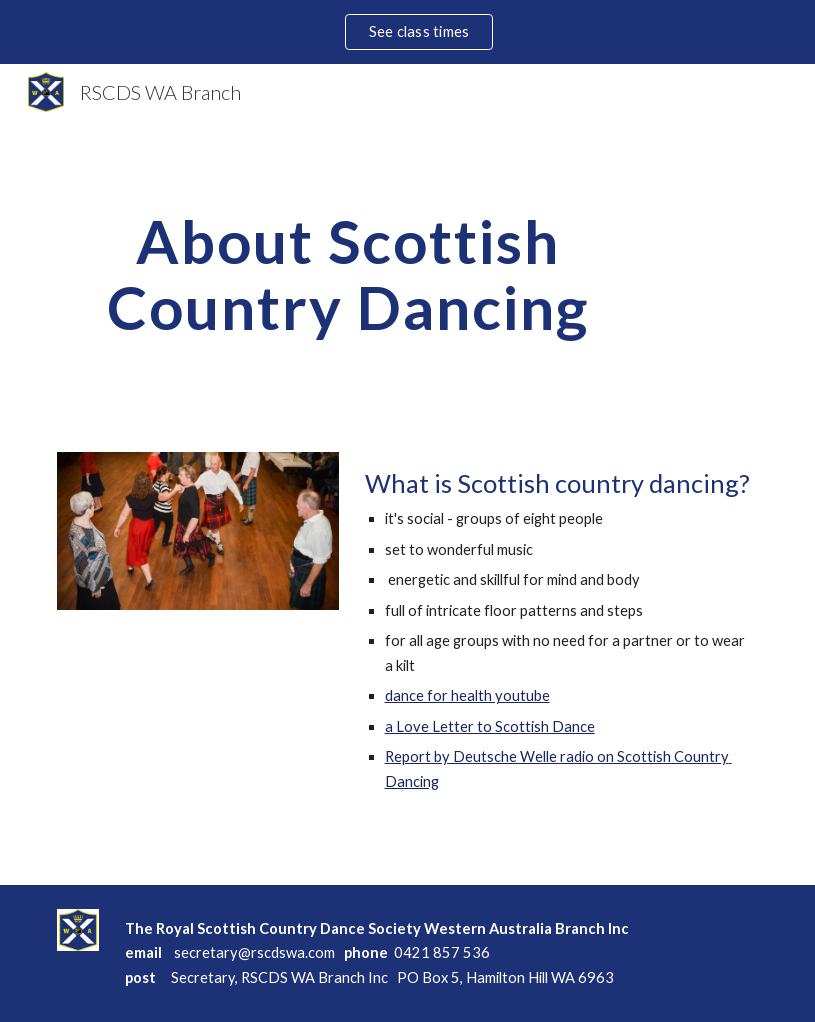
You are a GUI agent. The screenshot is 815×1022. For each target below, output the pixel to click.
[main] (347, 274)
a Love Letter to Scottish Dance (490, 726)
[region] (407, 32)
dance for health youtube (467, 695)
